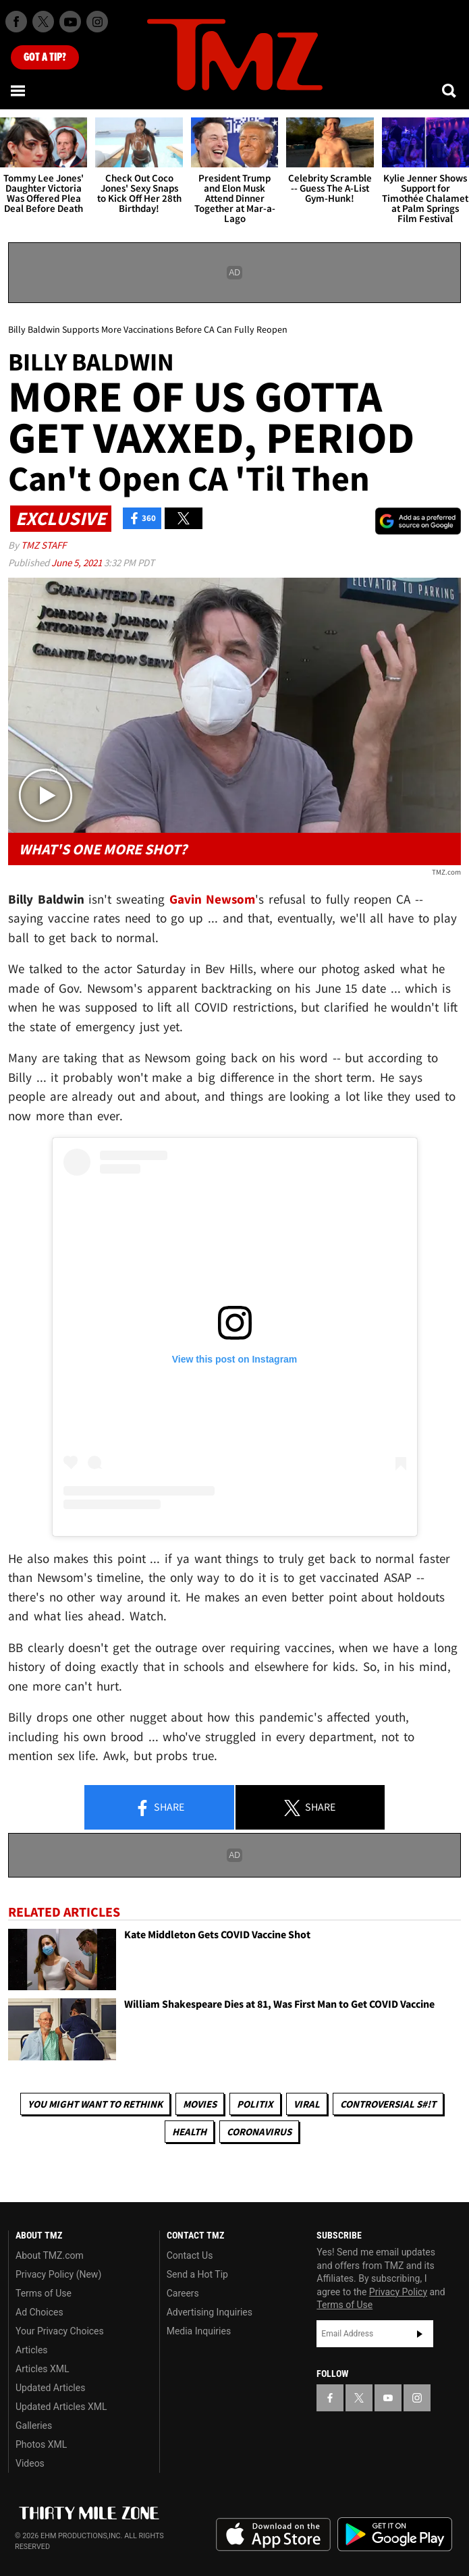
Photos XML (41, 2444)
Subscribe (419, 2333)
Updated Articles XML (61, 2406)
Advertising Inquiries (209, 2312)
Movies (200, 2104)
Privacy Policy (398, 2291)
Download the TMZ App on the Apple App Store (273, 2535)
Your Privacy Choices (60, 2331)
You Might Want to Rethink (95, 2104)
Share (159, 1808)
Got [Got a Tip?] (45, 57)
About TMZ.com (50, 2255)
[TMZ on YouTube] (388, 2397)
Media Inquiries (199, 2331)
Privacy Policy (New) (58, 2274)
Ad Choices (39, 2312)
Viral (307, 2104)
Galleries (34, 2425)
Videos (30, 2463)
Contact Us (190, 2255)
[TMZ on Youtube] (70, 21)
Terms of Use (44, 2293)
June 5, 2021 (77, 562)
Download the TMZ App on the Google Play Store (394, 2534)
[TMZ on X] (43, 21)
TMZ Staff (43, 545)
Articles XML (43, 2368)
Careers (183, 2293)
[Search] (450, 90)
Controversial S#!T (388, 2104)
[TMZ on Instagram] (97, 21)
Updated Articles (50, 2387)
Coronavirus (259, 2131)
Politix (255, 2104)
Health (189, 2131)
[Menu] (19, 90)
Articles (32, 2350)
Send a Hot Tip (197, 2274)
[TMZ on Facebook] (16, 21)
